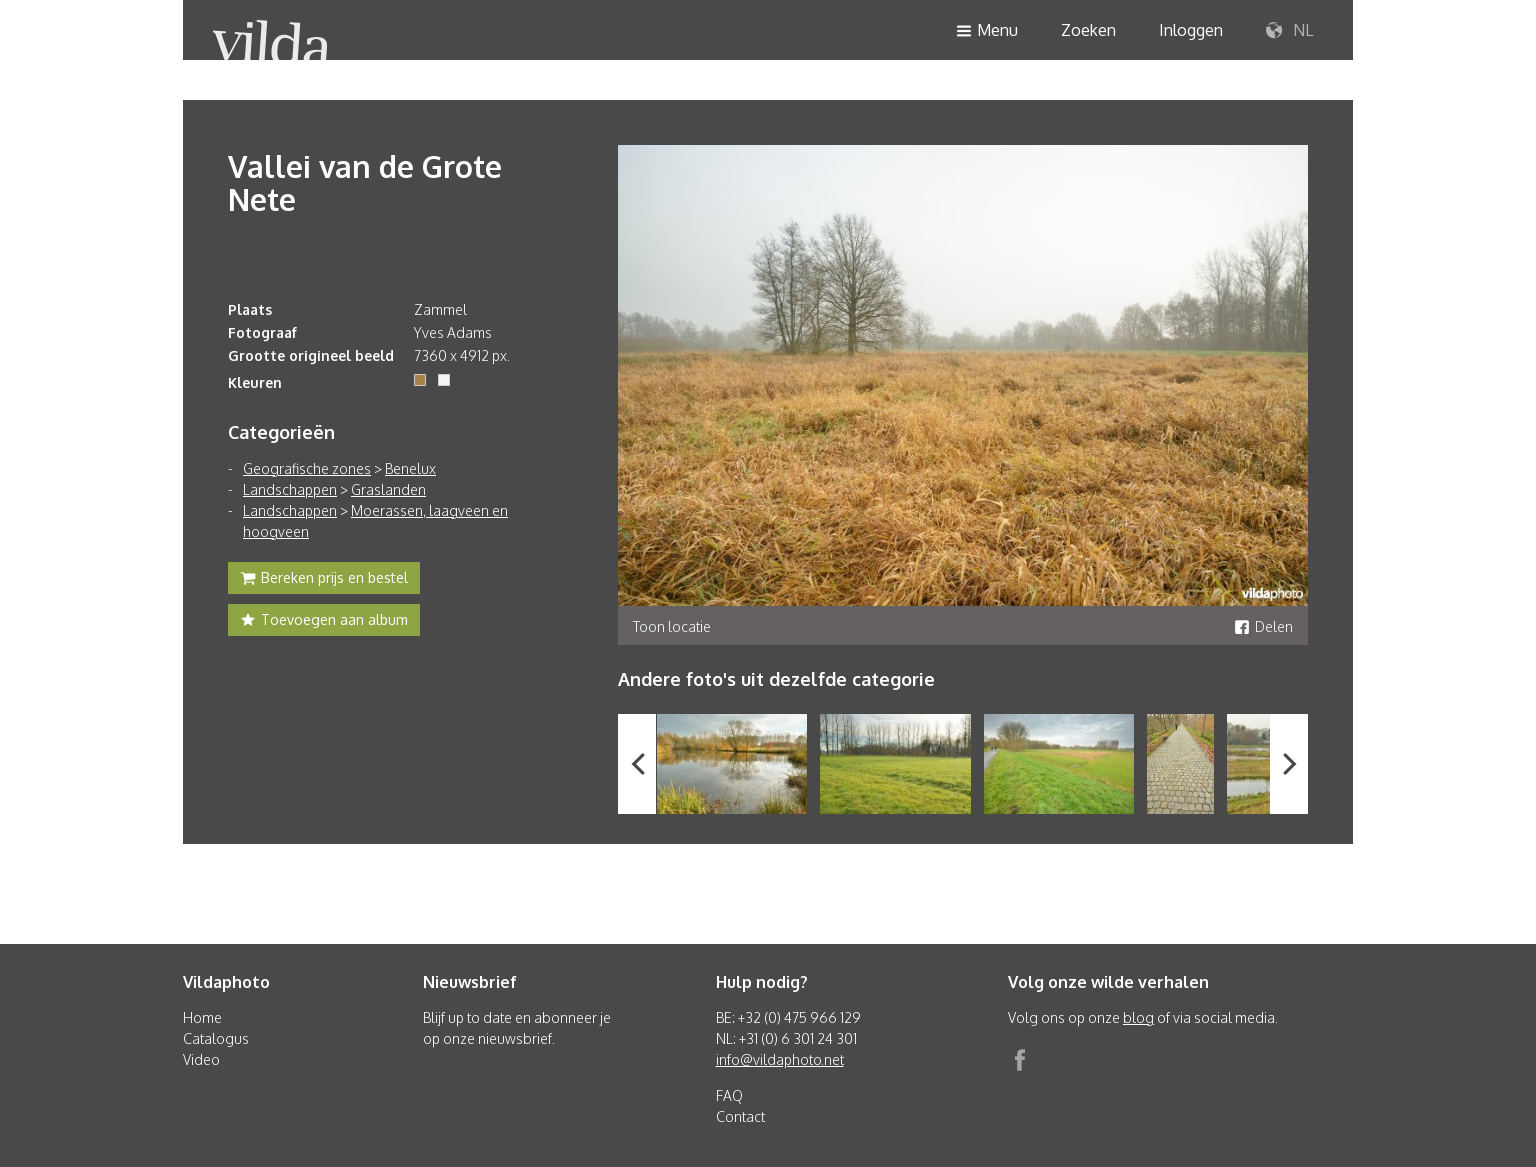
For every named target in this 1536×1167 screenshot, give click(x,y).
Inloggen (1191, 30)
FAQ (729, 1095)
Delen (1263, 626)
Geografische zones (307, 468)
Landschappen (290, 489)
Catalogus (216, 1038)
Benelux (410, 468)
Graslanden (388, 489)
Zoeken (1088, 30)
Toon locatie (672, 626)
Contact (740, 1116)
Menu (987, 31)
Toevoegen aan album (324, 622)
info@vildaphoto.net (780, 1059)
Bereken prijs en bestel (324, 580)
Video (201, 1059)
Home (202, 1017)
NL (1289, 31)
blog (1138, 1017)
